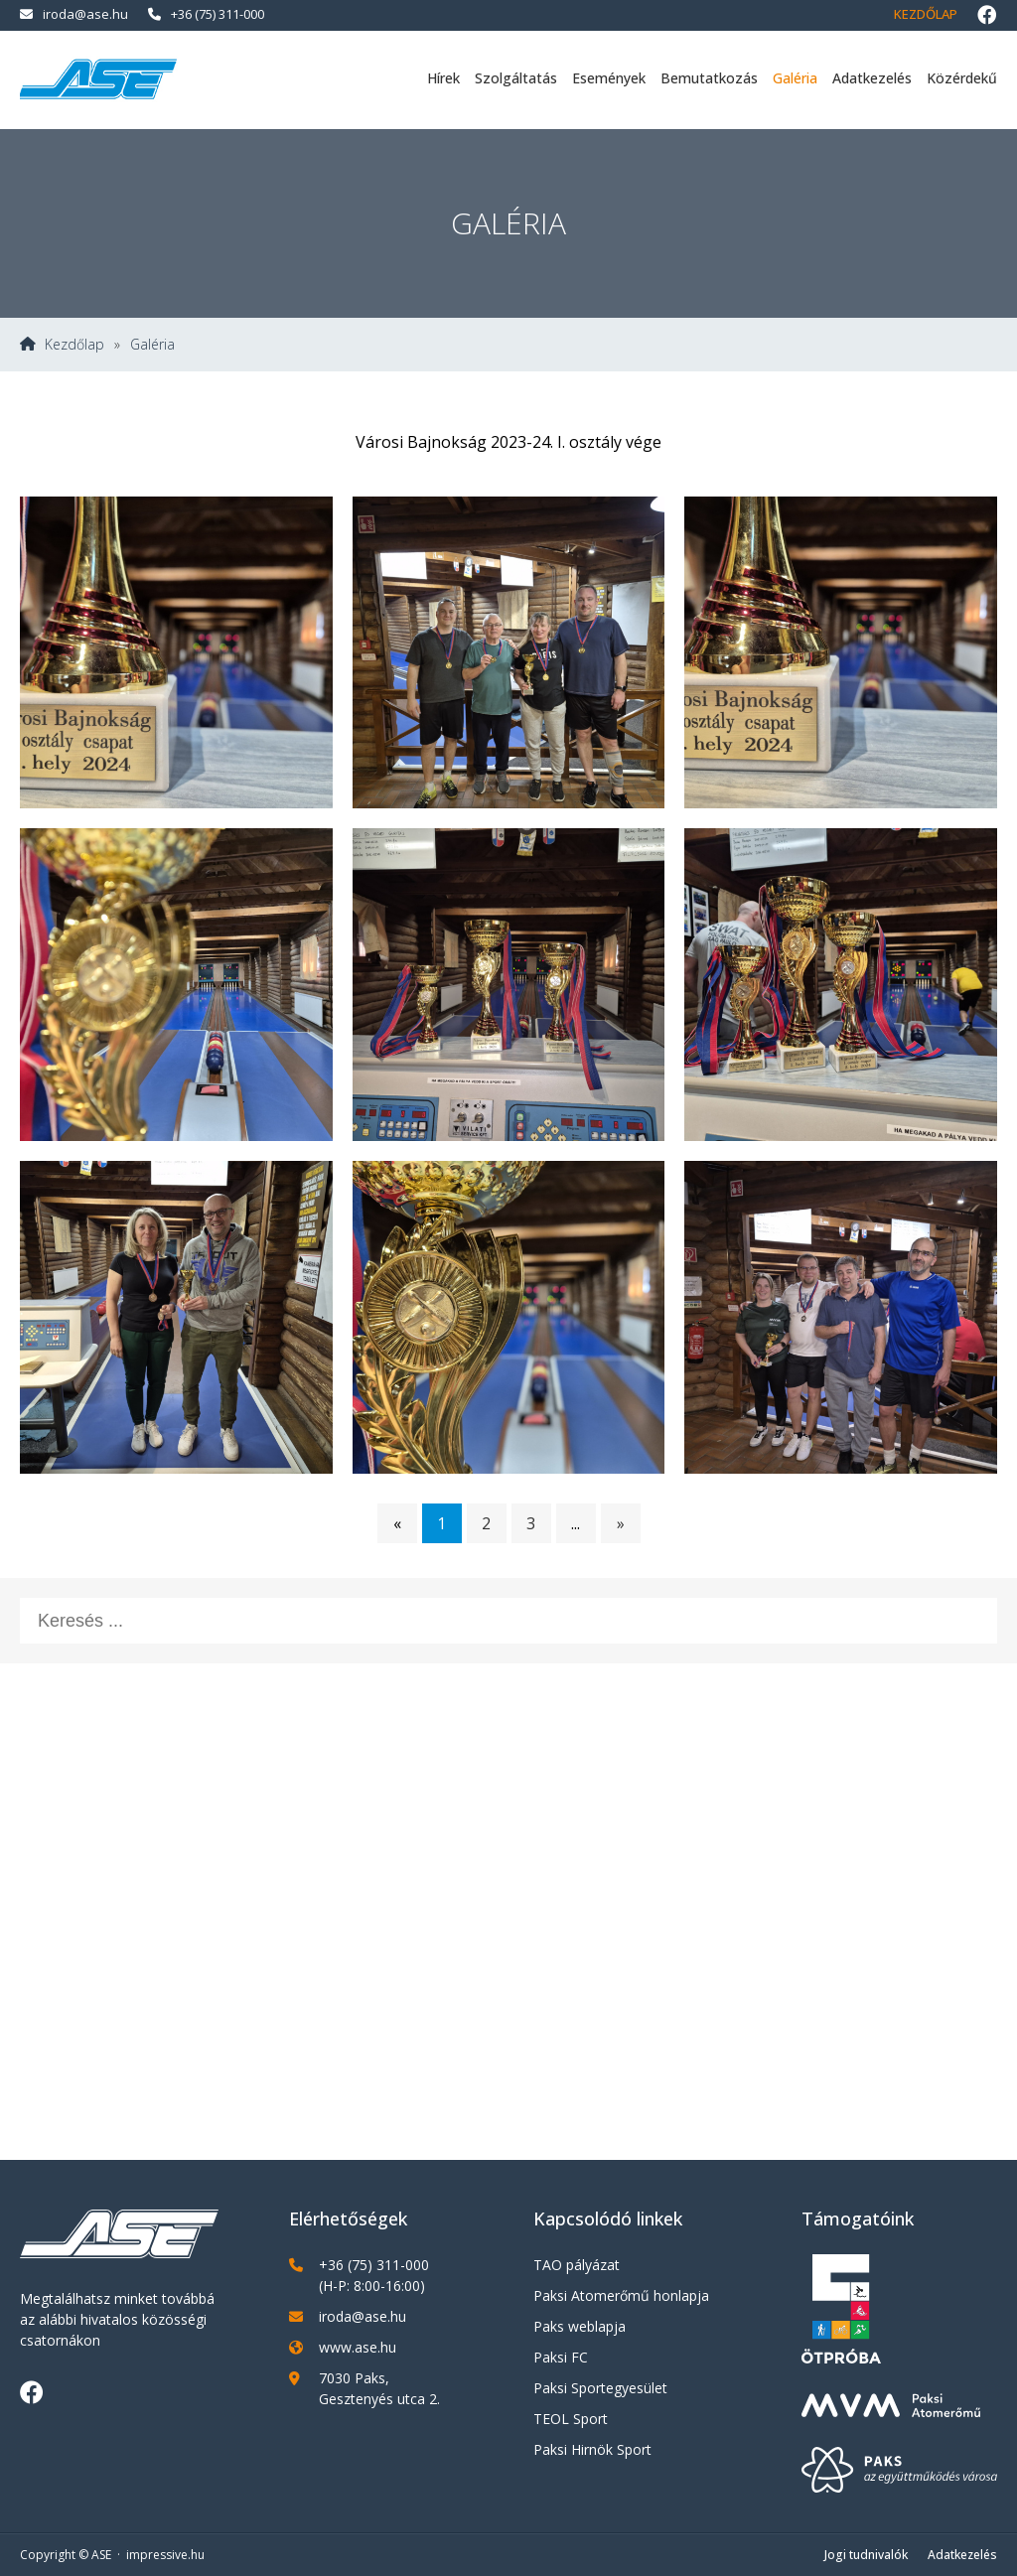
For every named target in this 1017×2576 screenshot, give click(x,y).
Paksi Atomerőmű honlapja (621, 2295)
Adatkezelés (872, 78)
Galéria (795, 78)
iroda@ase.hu (74, 14)
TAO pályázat (576, 2264)
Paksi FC (560, 2357)
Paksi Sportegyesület (600, 2387)
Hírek (443, 78)
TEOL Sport (570, 2418)
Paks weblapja (579, 2326)
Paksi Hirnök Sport (592, 2449)
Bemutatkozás (709, 78)
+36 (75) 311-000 (206, 14)
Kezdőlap (925, 14)
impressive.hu (165, 2554)
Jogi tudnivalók (866, 2554)
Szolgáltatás (516, 78)
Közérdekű (962, 78)
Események (609, 78)
